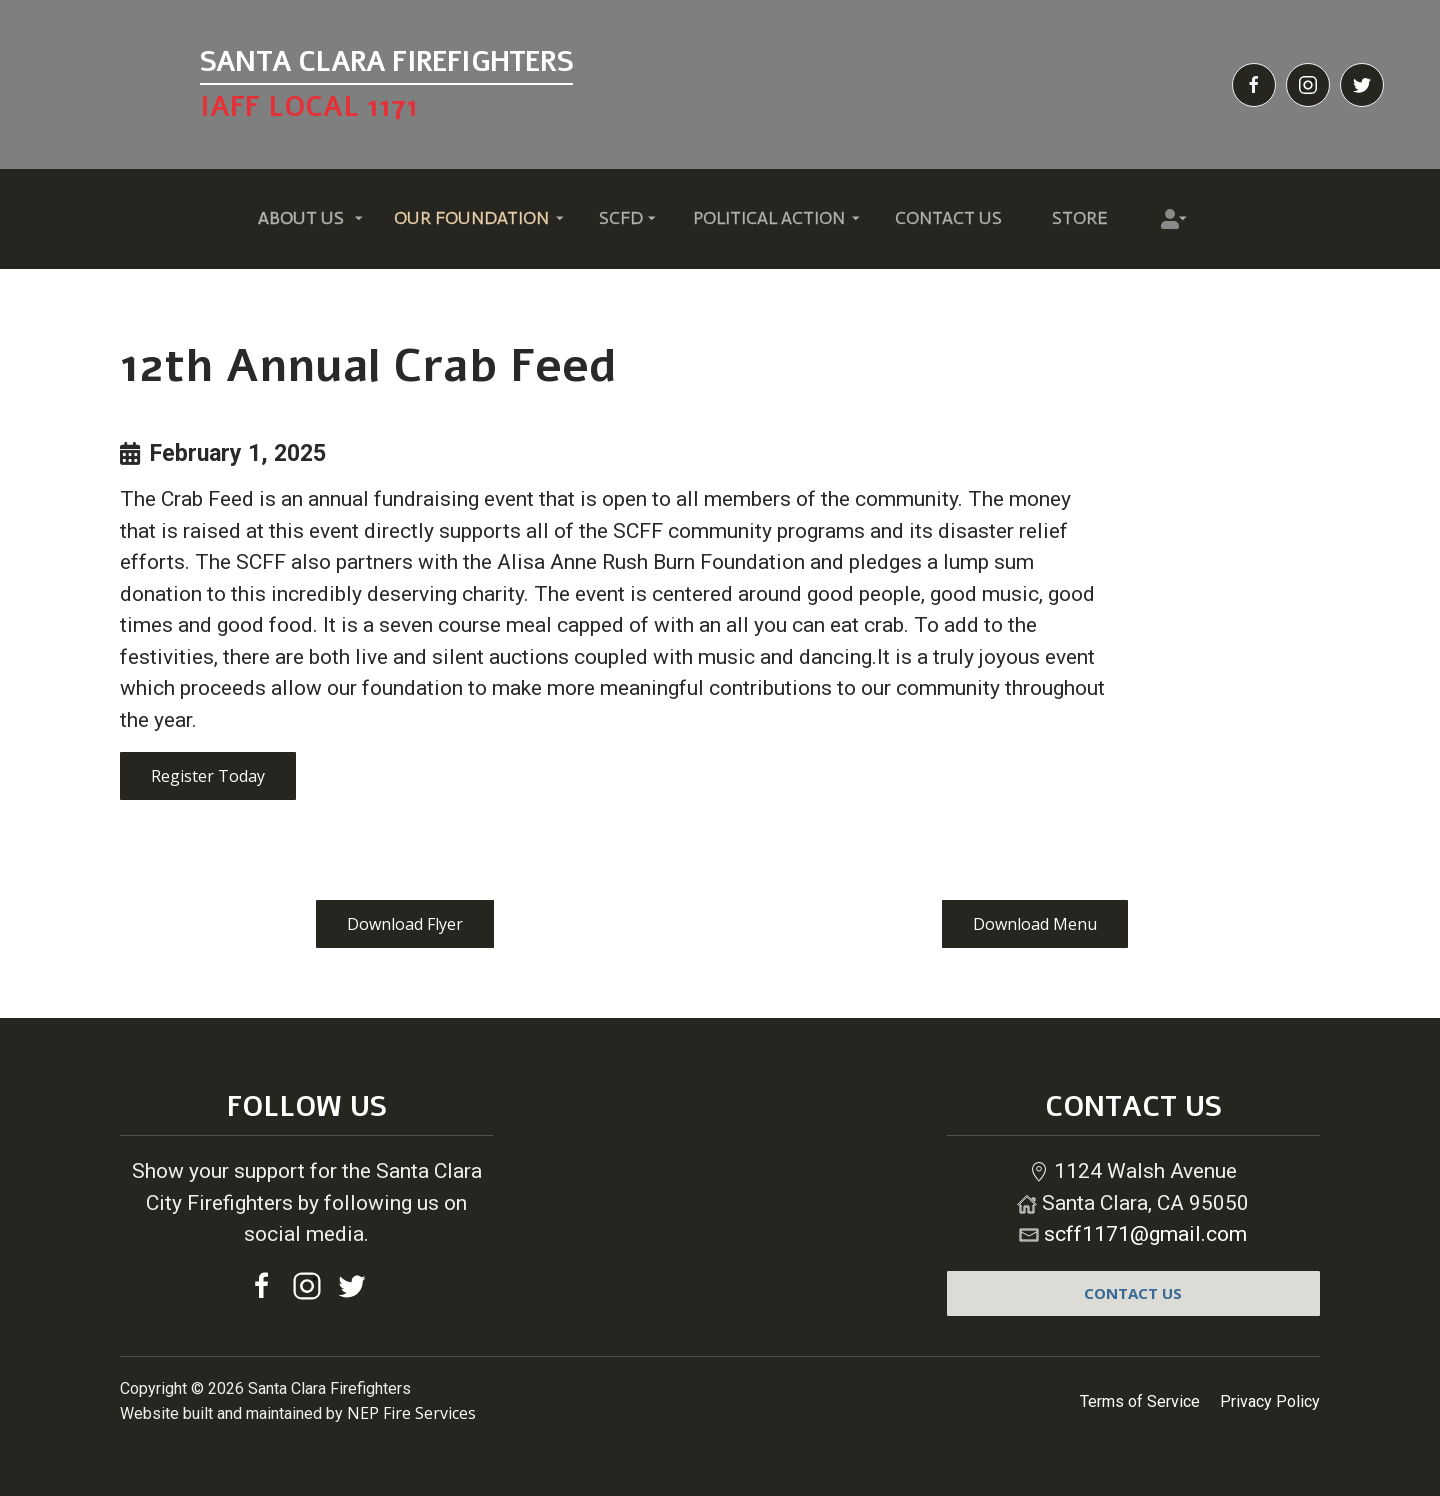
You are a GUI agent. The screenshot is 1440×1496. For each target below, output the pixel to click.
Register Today (208, 776)
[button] (301, 219)
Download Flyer (405, 924)
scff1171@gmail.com (1145, 1234)
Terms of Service (1140, 1401)
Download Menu (1035, 924)
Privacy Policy (1270, 1401)
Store (1080, 218)
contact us (1133, 1293)
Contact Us (948, 218)
